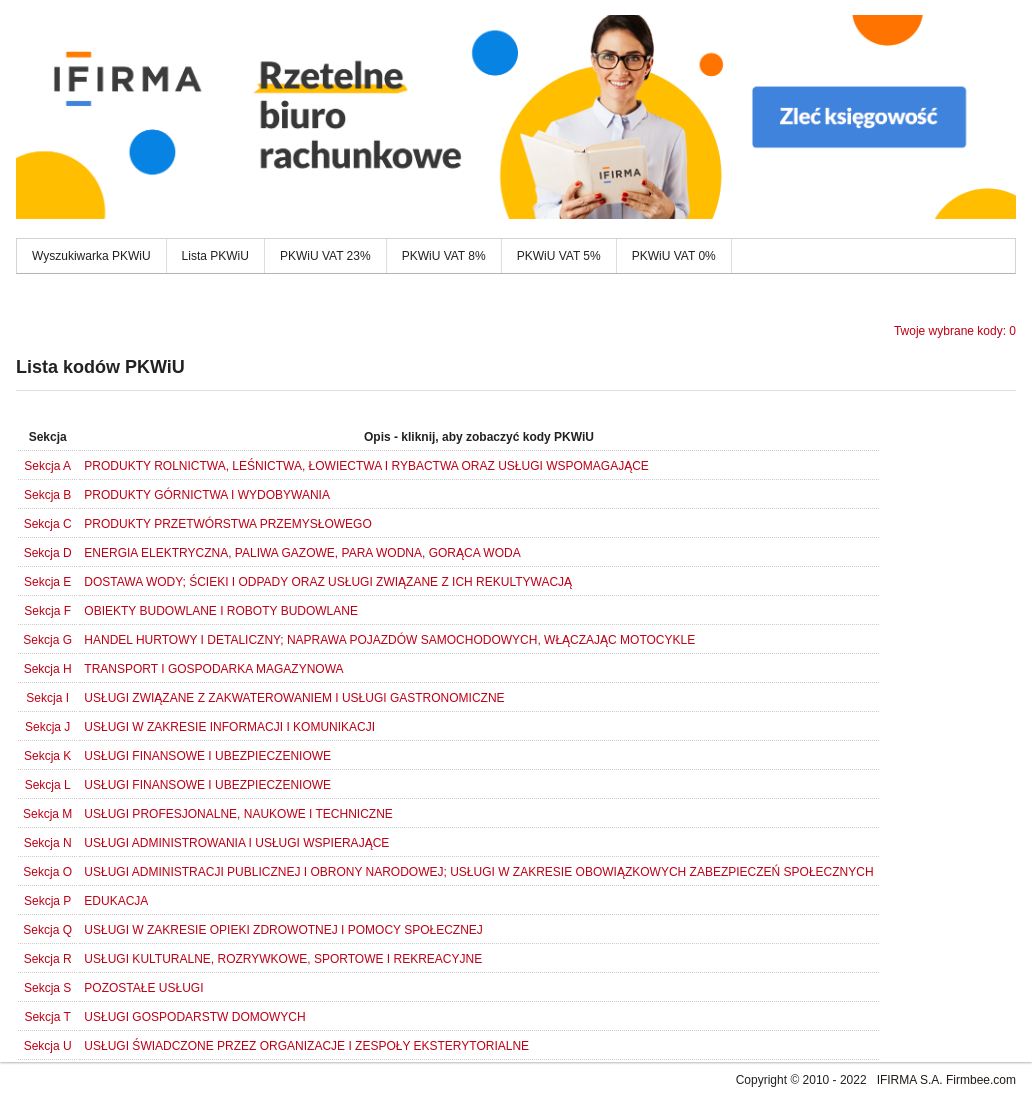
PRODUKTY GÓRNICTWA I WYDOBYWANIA (207, 495)
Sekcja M (47, 814)
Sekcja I (47, 698)
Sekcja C (48, 524)
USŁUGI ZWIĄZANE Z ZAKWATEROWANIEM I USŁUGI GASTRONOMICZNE (294, 698)
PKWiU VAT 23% (325, 256)
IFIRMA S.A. (910, 1080)
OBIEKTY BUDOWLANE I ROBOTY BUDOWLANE (221, 611)
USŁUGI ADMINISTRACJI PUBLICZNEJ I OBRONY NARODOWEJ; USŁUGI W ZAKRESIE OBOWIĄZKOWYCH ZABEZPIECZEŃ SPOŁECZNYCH (478, 872)
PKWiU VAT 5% (559, 256)
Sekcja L (48, 785)
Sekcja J (47, 727)
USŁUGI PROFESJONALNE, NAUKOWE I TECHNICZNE (238, 814)
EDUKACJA (116, 901)
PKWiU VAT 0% (674, 256)
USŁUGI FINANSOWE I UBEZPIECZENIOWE (207, 756)
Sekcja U (48, 1046)
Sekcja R (48, 959)
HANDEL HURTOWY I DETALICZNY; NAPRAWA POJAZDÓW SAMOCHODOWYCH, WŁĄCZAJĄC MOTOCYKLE (389, 640)
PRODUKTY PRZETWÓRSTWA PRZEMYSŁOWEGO (227, 524)
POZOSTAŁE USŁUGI (143, 988)
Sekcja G (47, 640)
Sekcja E (47, 582)
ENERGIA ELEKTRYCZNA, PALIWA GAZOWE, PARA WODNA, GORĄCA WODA (302, 553)
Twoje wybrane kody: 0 (955, 331)
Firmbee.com (981, 1080)
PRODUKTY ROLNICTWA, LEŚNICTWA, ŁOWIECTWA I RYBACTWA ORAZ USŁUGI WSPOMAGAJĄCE (366, 466)
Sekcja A (47, 466)
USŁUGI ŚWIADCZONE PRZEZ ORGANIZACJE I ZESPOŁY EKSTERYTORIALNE (306, 1046)
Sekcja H (48, 669)
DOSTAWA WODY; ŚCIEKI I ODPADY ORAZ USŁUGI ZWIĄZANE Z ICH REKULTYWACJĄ (328, 582)
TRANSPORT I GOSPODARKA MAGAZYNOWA (213, 669)
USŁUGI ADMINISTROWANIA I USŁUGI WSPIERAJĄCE (236, 843)
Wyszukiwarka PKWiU (91, 256)
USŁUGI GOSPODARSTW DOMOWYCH (194, 1017)
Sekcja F (47, 611)
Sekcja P (47, 901)
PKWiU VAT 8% (444, 256)
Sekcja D (48, 553)
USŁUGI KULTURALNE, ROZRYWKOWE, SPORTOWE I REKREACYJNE (283, 959)
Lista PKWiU (215, 256)
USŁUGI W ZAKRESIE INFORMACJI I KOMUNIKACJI (229, 727)
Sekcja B (47, 495)
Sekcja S (47, 988)
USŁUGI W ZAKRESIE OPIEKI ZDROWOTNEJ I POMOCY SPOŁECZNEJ (283, 930)
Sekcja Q (47, 930)
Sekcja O (47, 872)
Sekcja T (47, 1017)
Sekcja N (48, 843)
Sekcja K (47, 756)
